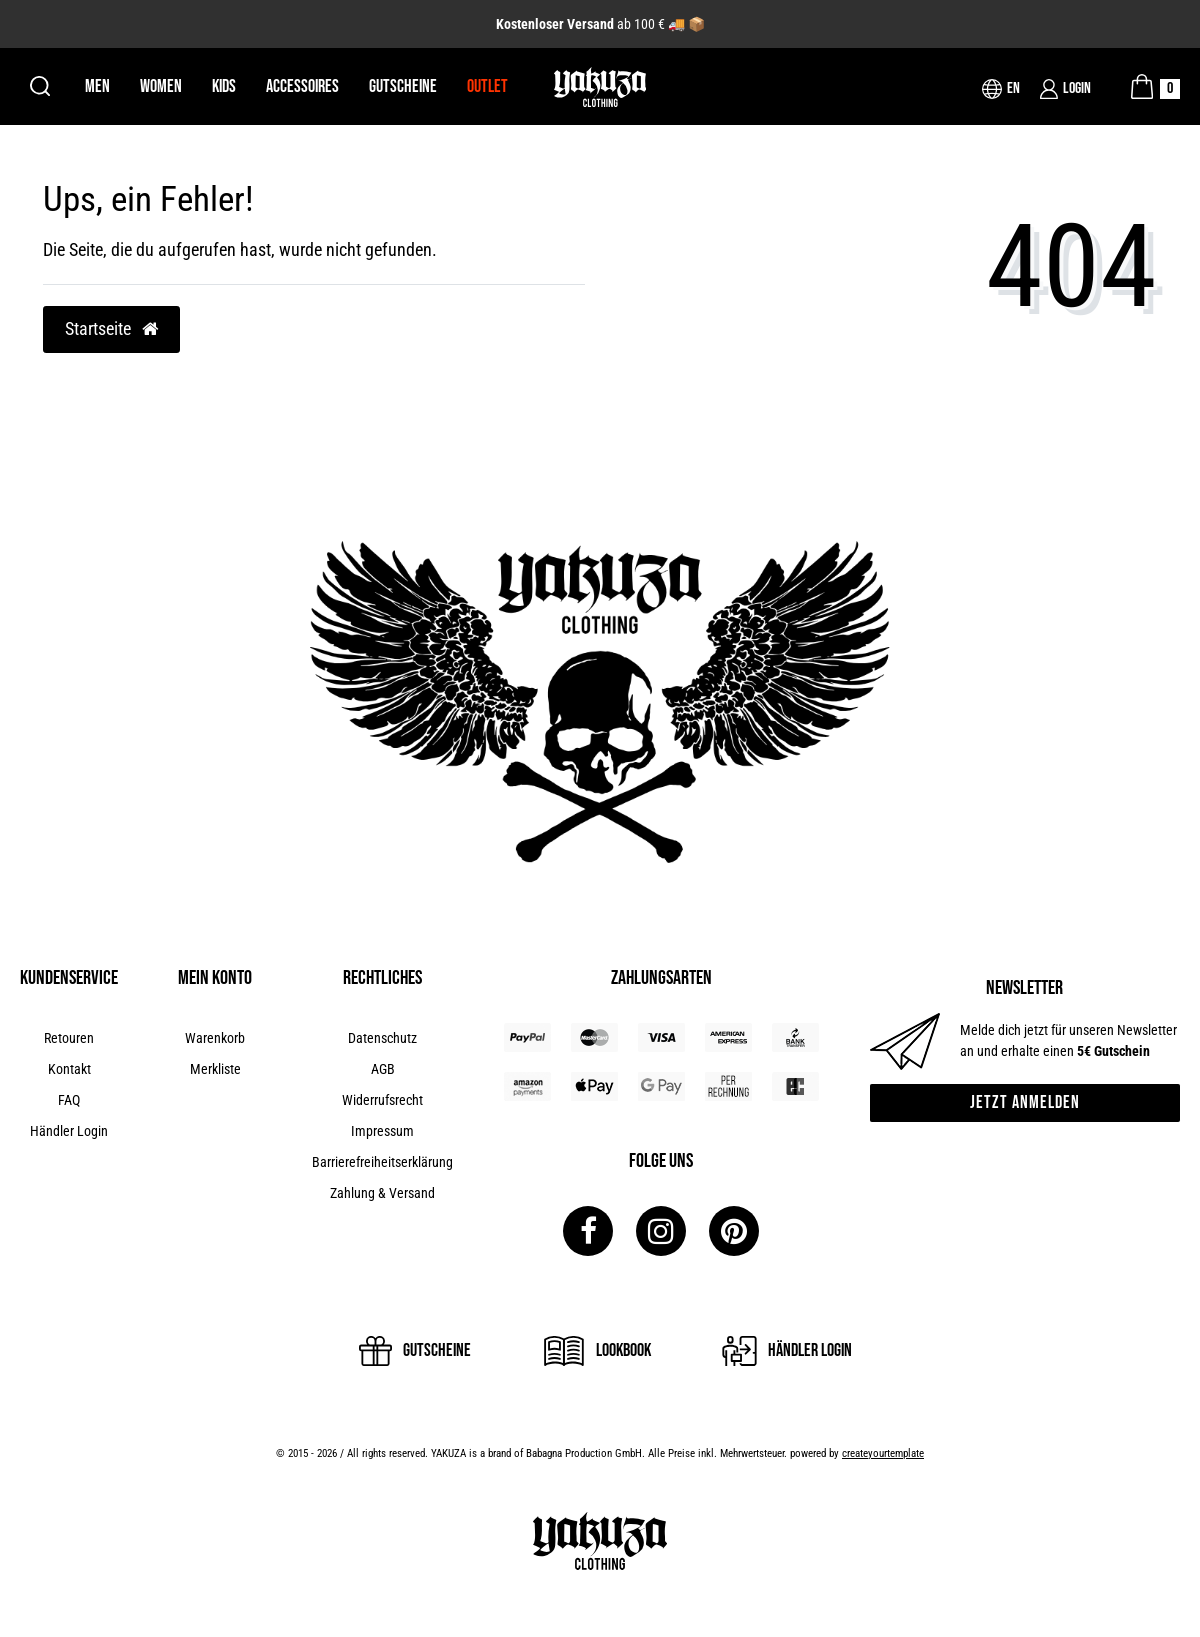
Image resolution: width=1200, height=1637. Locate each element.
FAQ (69, 1100)
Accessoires (302, 86)
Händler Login (69, 1131)
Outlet (487, 86)
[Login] (1065, 89)
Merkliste (215, 1069)
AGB (383, 1069)
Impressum (382, 1131)
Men (97, 86)
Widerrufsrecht (382, 1100)
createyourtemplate (883, 1453)
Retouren (69, 1038)
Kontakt (69, 1069)
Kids (224, 86)
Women (161, 86)
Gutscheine (403, 86)
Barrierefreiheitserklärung (382, 1162)
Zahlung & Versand (382, 1193)
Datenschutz (382, 1038)
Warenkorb (215, 1038)
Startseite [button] (111, 329)
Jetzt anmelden (1025, 1102)
